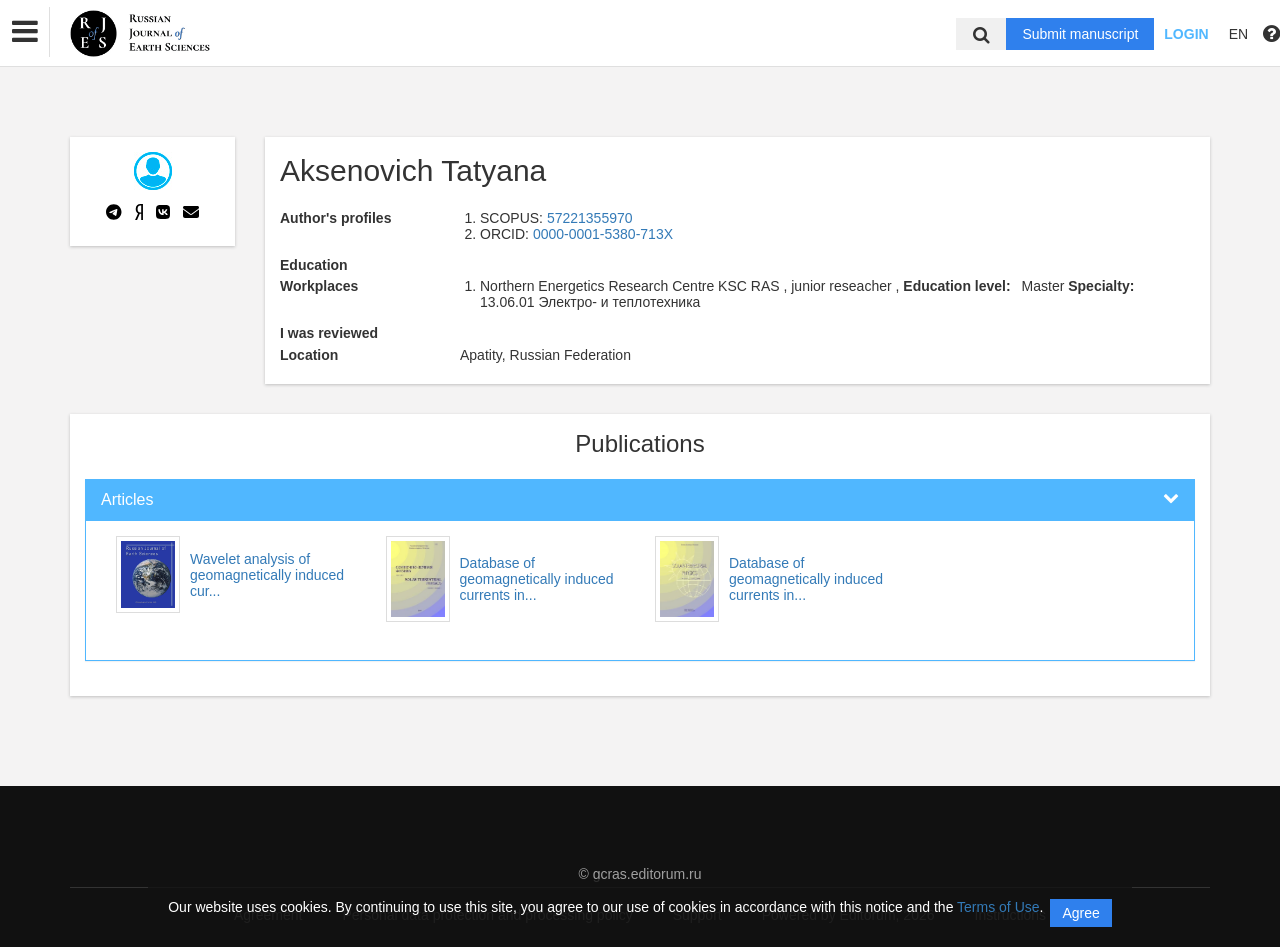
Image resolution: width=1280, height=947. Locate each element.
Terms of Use (998, 907)
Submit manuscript (1080, 34)
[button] (25, 32)
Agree (1080, 913)
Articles (127, 499)
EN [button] (1238, 34)
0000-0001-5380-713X (603, 234)
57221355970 (590, 218)
